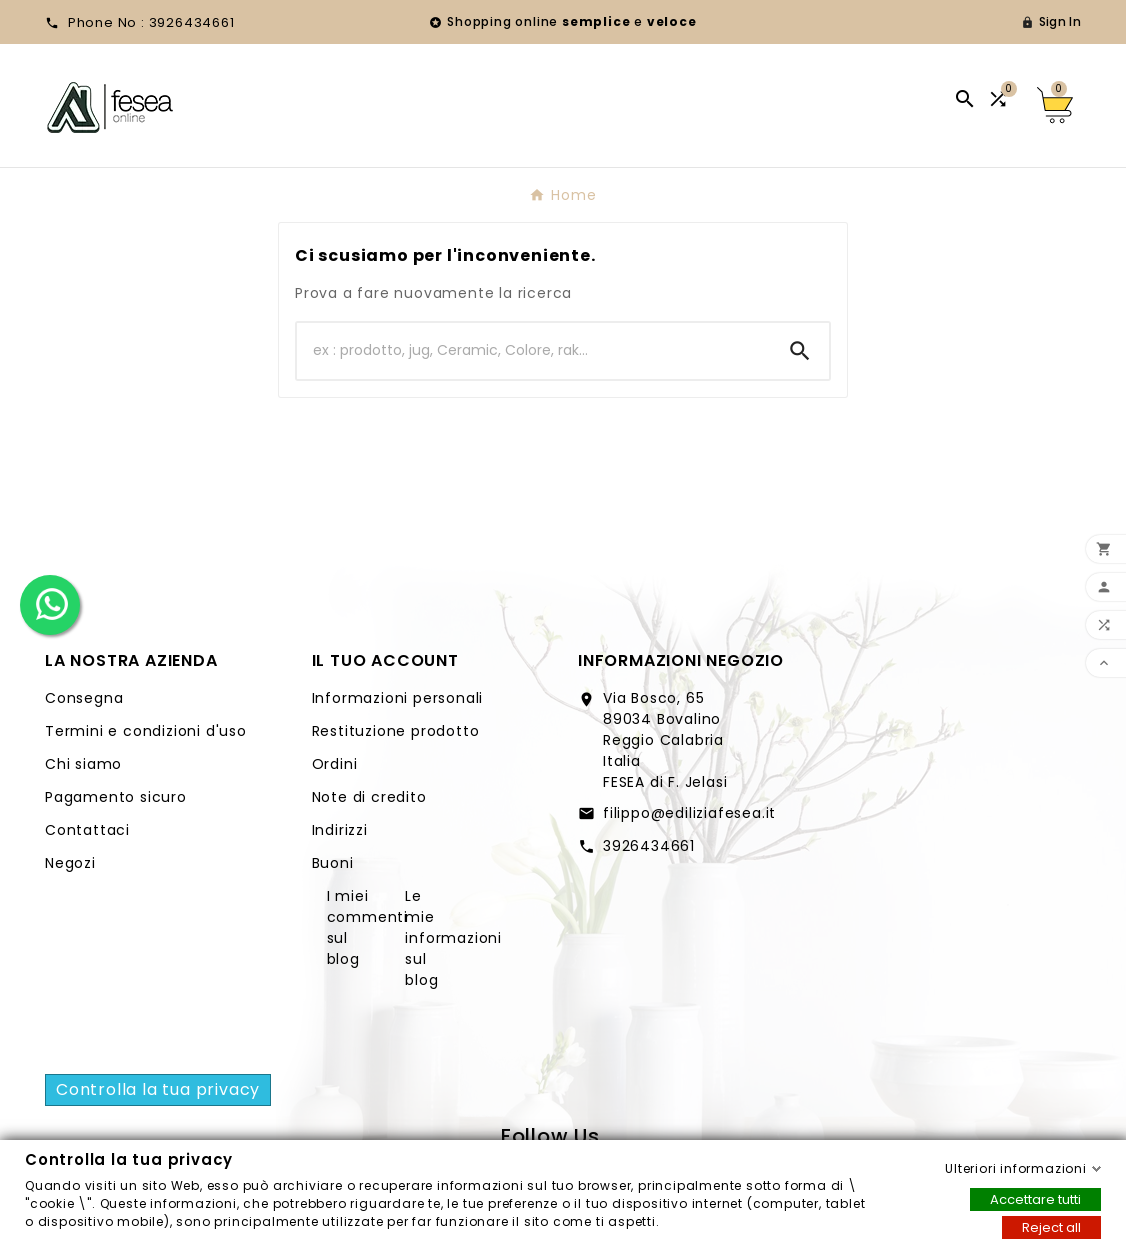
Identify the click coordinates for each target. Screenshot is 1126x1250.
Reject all (1051, 1226)
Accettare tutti (1035, 1198)
